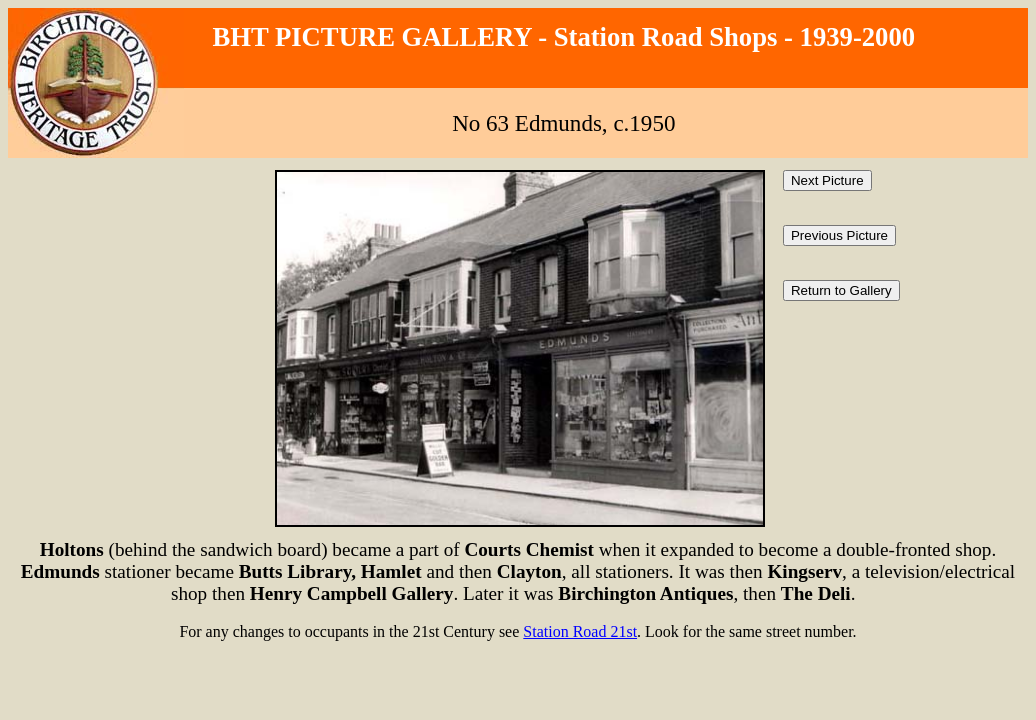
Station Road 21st (580, 631)
